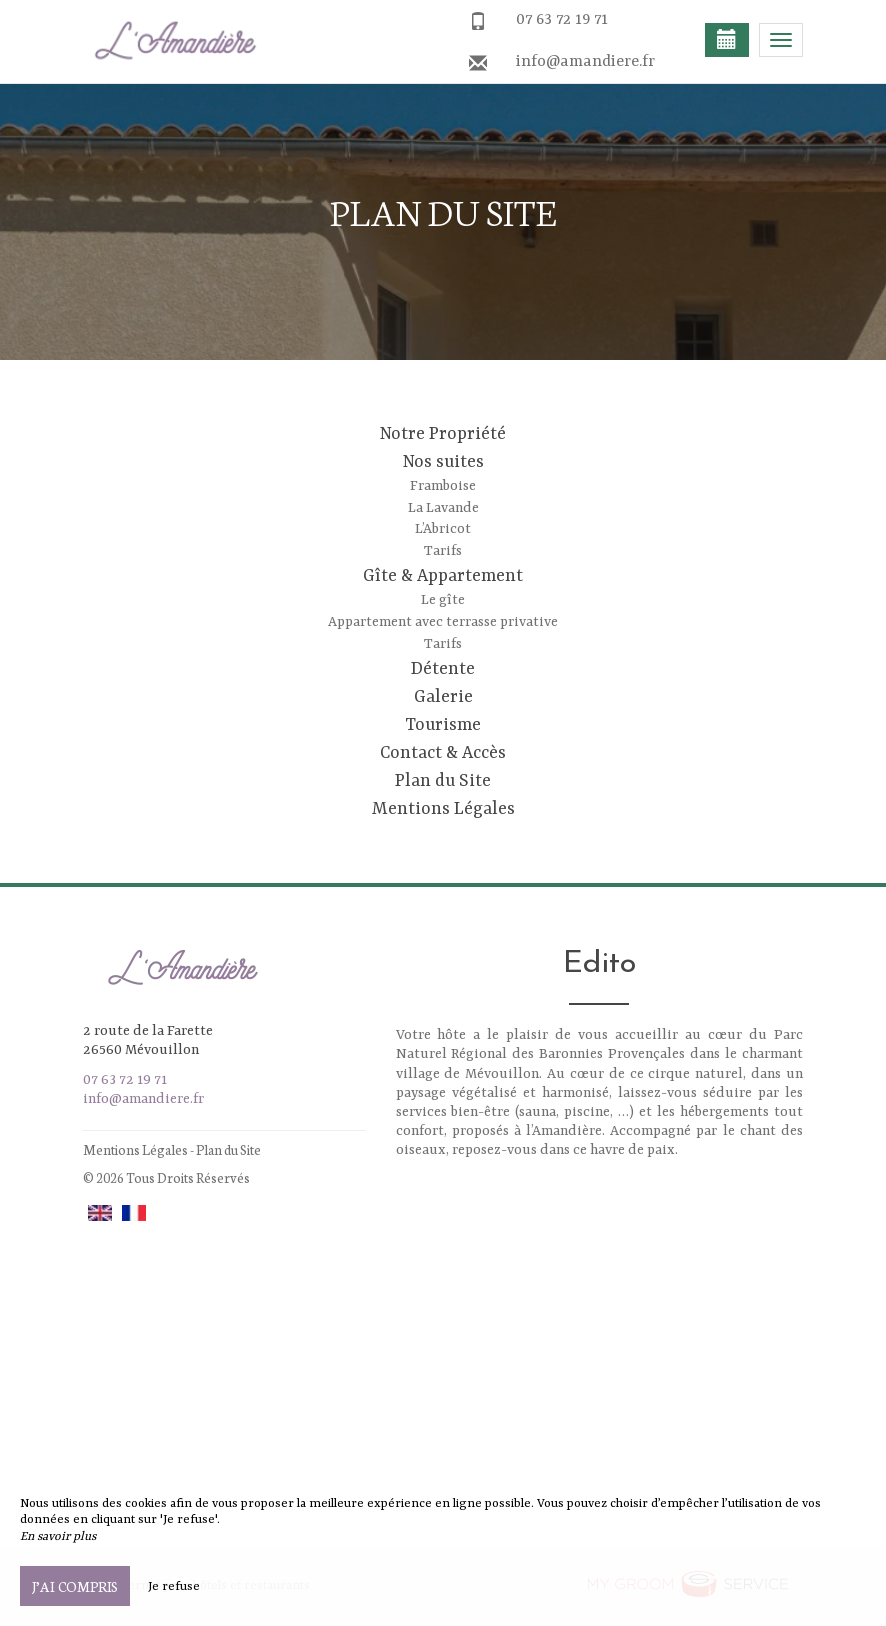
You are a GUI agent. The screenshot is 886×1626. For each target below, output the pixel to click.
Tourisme (443, 725)
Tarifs (443, 551)
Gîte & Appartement (443, 576)
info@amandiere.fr (585, 62)
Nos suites (443, 462)
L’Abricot (443, 529)
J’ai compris (75, 1586)
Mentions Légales (443, 809)
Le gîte (443, 600)
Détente (443, 669)
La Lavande (443, 508)
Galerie (443, 697)
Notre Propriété (443, 434)
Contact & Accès (443, 753)
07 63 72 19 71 (562, 20)
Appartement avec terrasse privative (443, 622)
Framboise (443, 486)
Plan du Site (443, 781)
